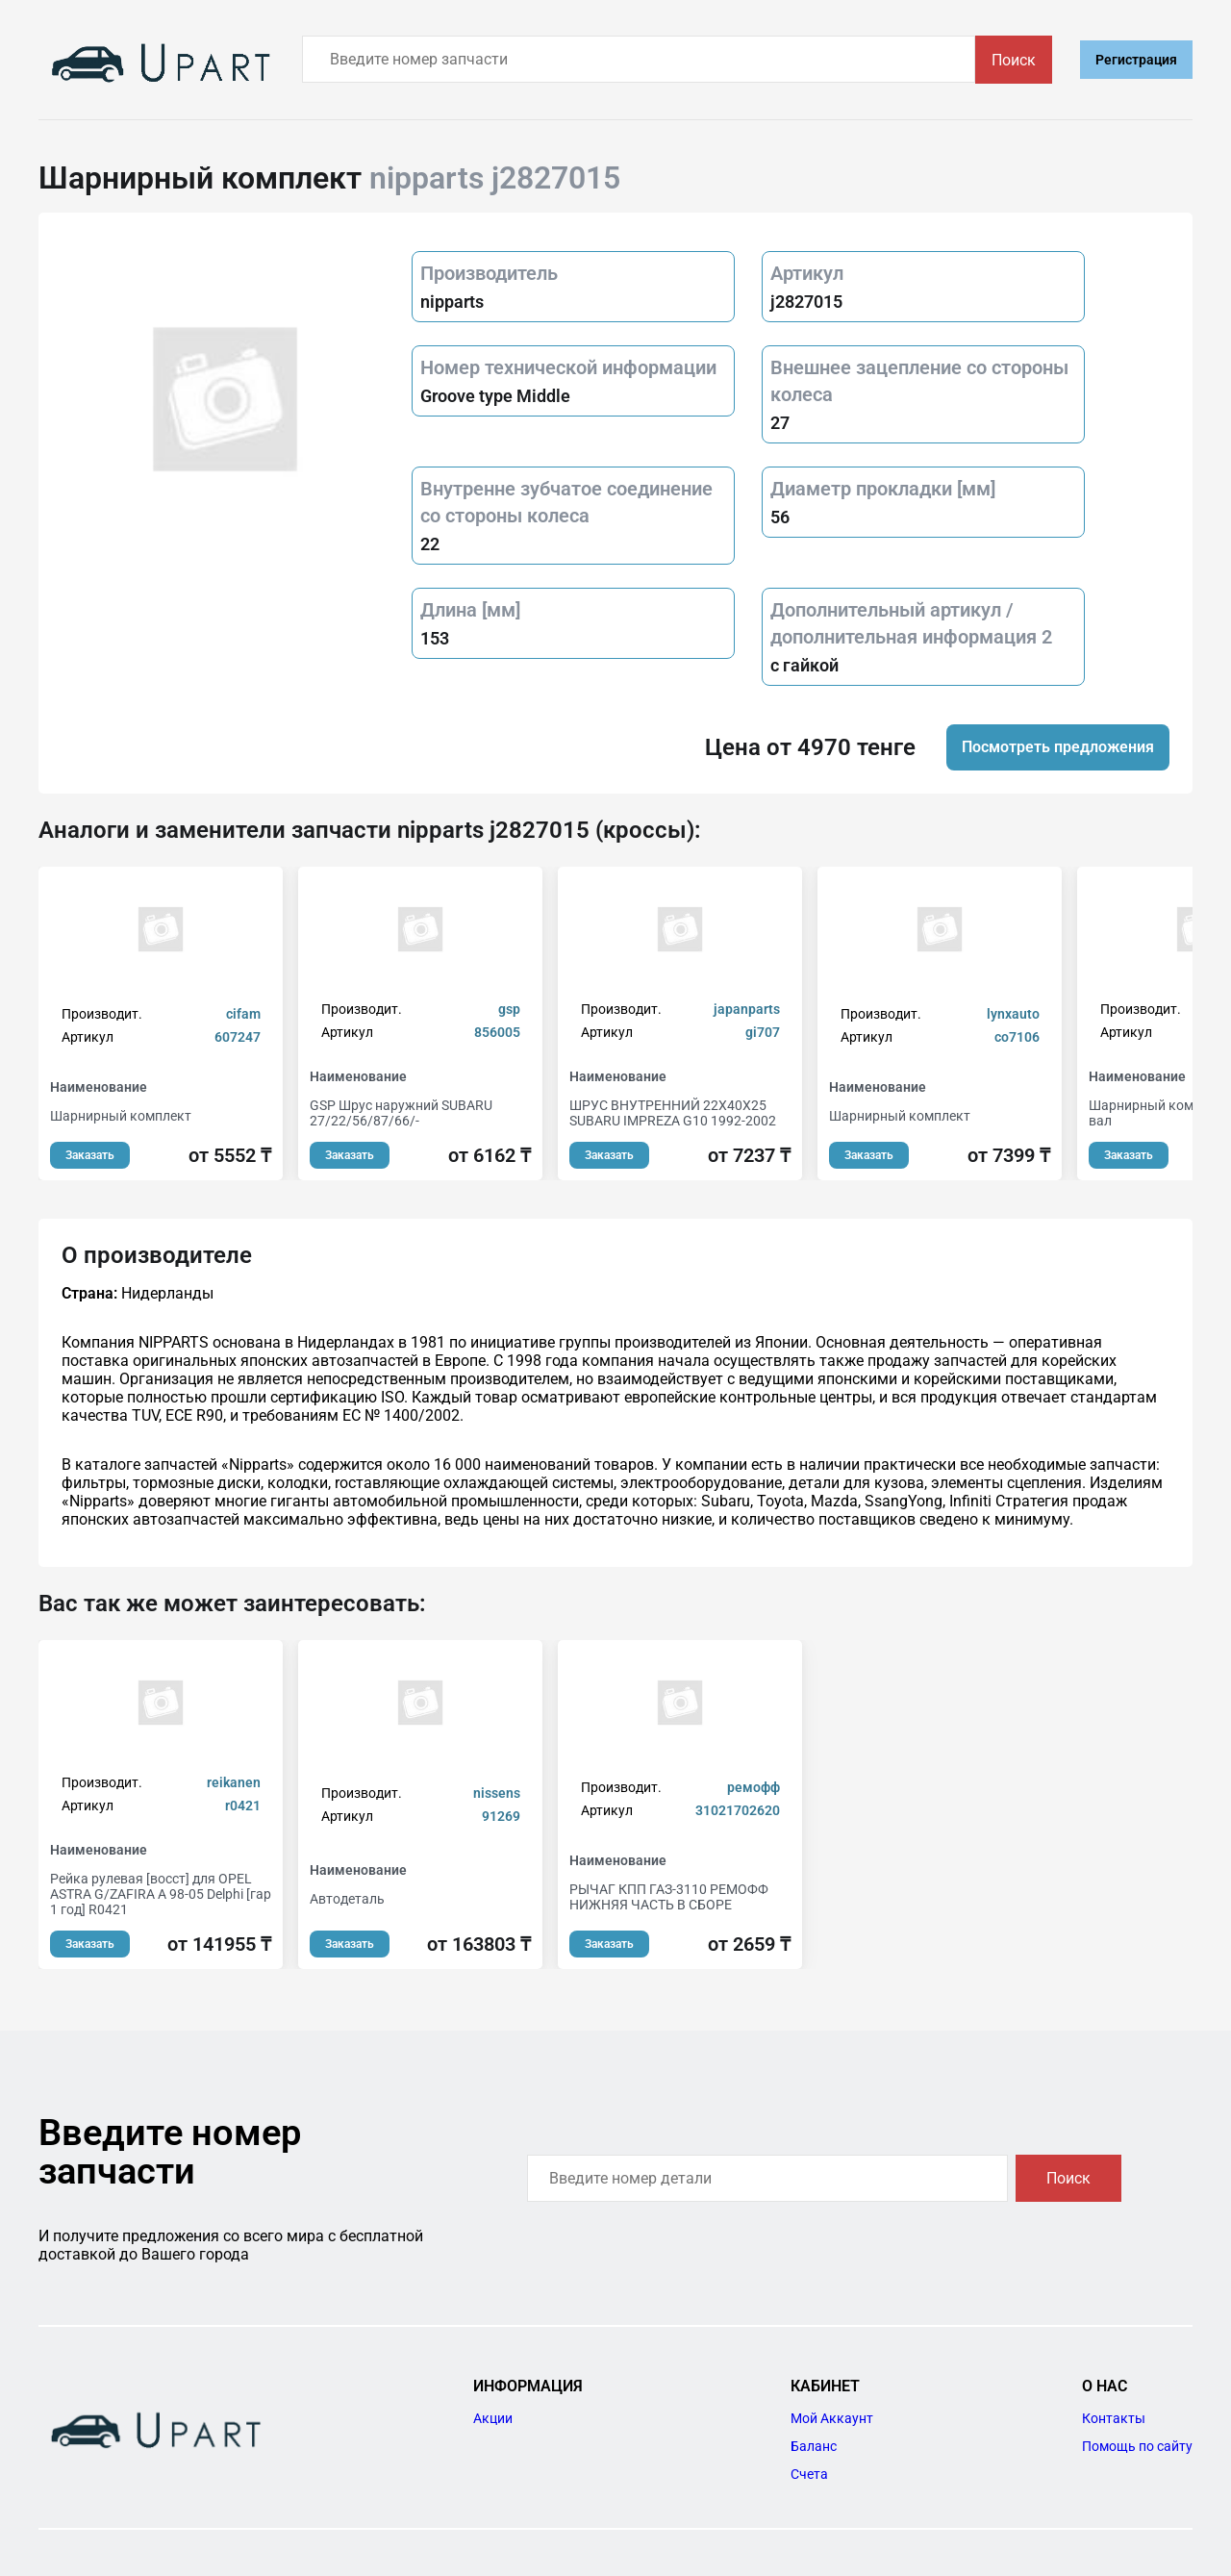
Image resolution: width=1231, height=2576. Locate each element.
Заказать (89, 1155)
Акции (493, 2418)
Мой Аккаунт (832, 2418)
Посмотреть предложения (1058, 747)
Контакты (1113, 2418)
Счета (809, 2474)
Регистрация (1136, 59)
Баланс (814, 2446)
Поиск (1014, 60)
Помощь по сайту (1137, 2446)
